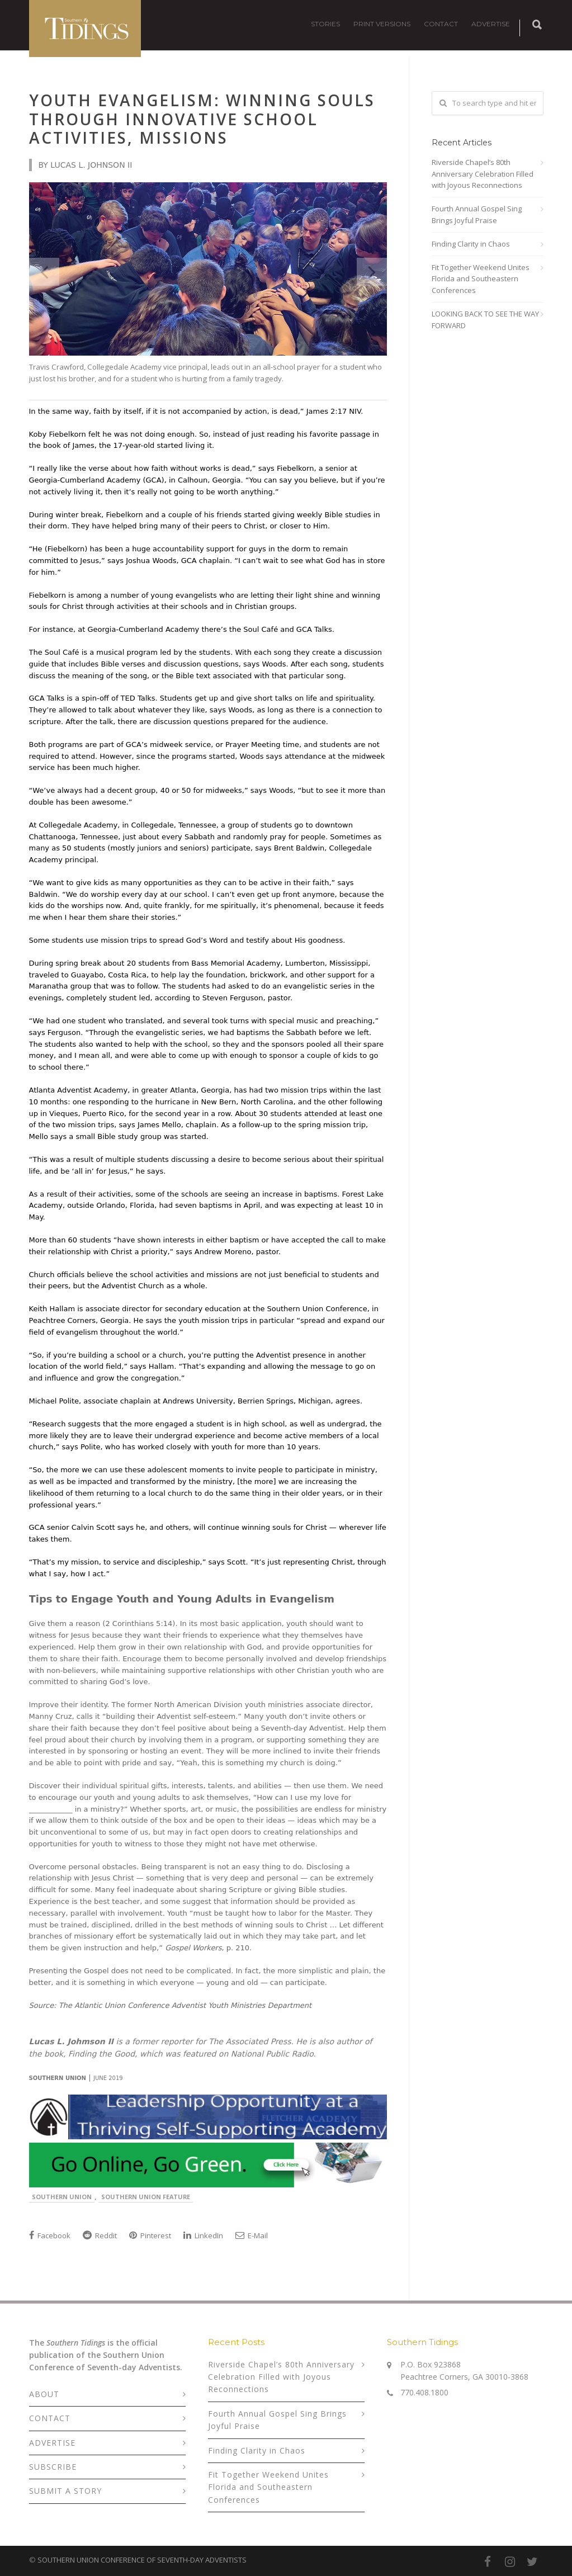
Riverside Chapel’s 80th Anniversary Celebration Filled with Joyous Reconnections (482, 174)
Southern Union (62, 2196)
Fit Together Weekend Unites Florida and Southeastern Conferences (481, 279)
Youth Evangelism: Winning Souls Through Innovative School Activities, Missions (202, 118)
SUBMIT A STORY (65, 2490)
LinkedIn (203, 2235)
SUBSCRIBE (53, 2466)
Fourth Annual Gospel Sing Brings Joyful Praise (477, 214)
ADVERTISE (490, 24)
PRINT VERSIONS (381, 24)
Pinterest (150, 2235)
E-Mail (251, 2235)
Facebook (49, 2235)
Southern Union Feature (145, 2196)
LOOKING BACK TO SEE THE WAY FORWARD (485, 319)
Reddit (100, 2235)
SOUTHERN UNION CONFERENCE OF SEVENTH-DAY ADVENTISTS (142, 2560)
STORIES (325, 24)
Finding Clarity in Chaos (471, 244)
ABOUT (44, 2394)
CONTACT (441, 24)
